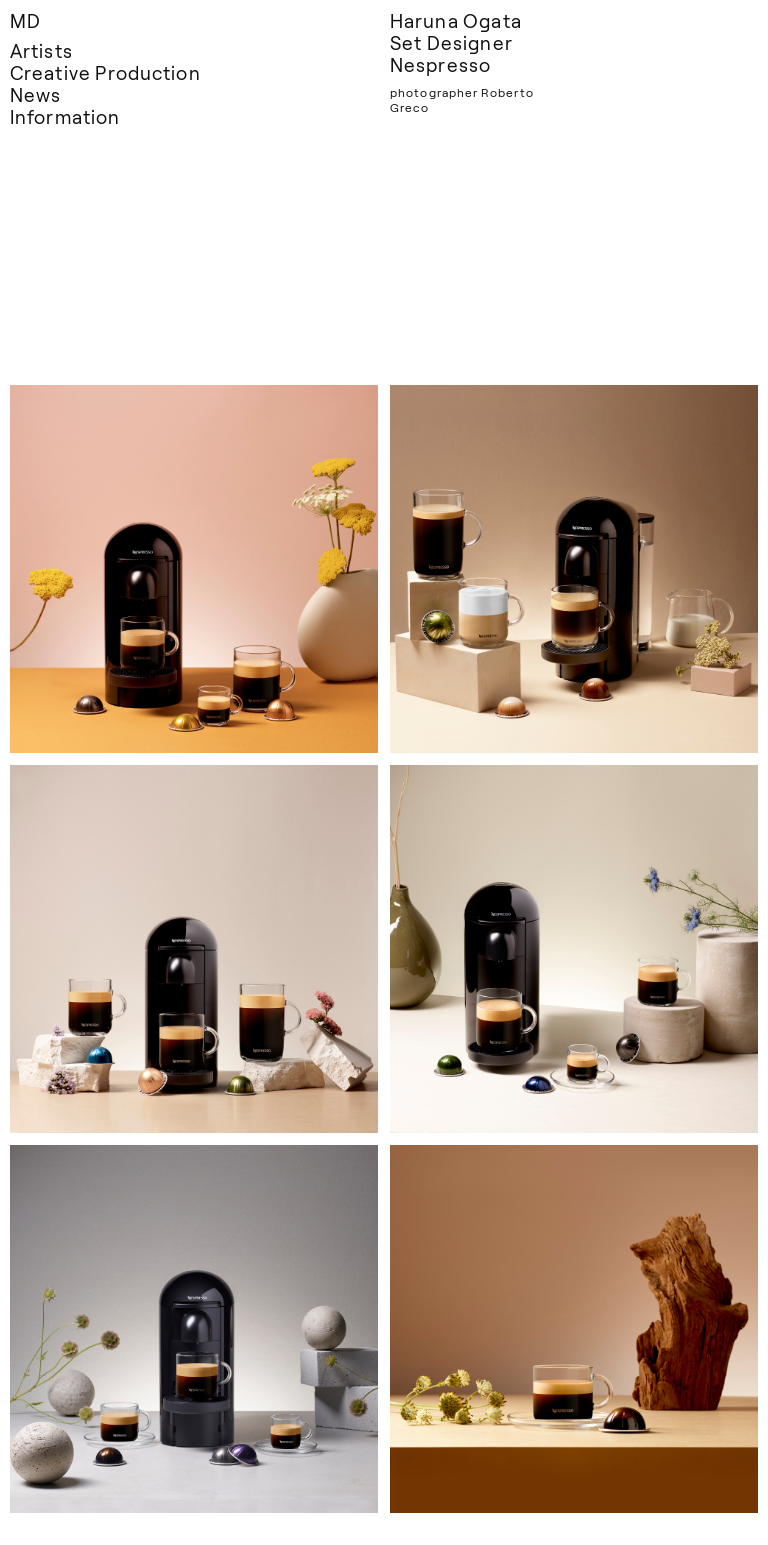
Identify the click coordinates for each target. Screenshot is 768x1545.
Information (65, 116)
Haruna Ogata (456, 20)
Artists (41, 50)
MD (25, 20)
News (35, 94)
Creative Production (105, 72)
